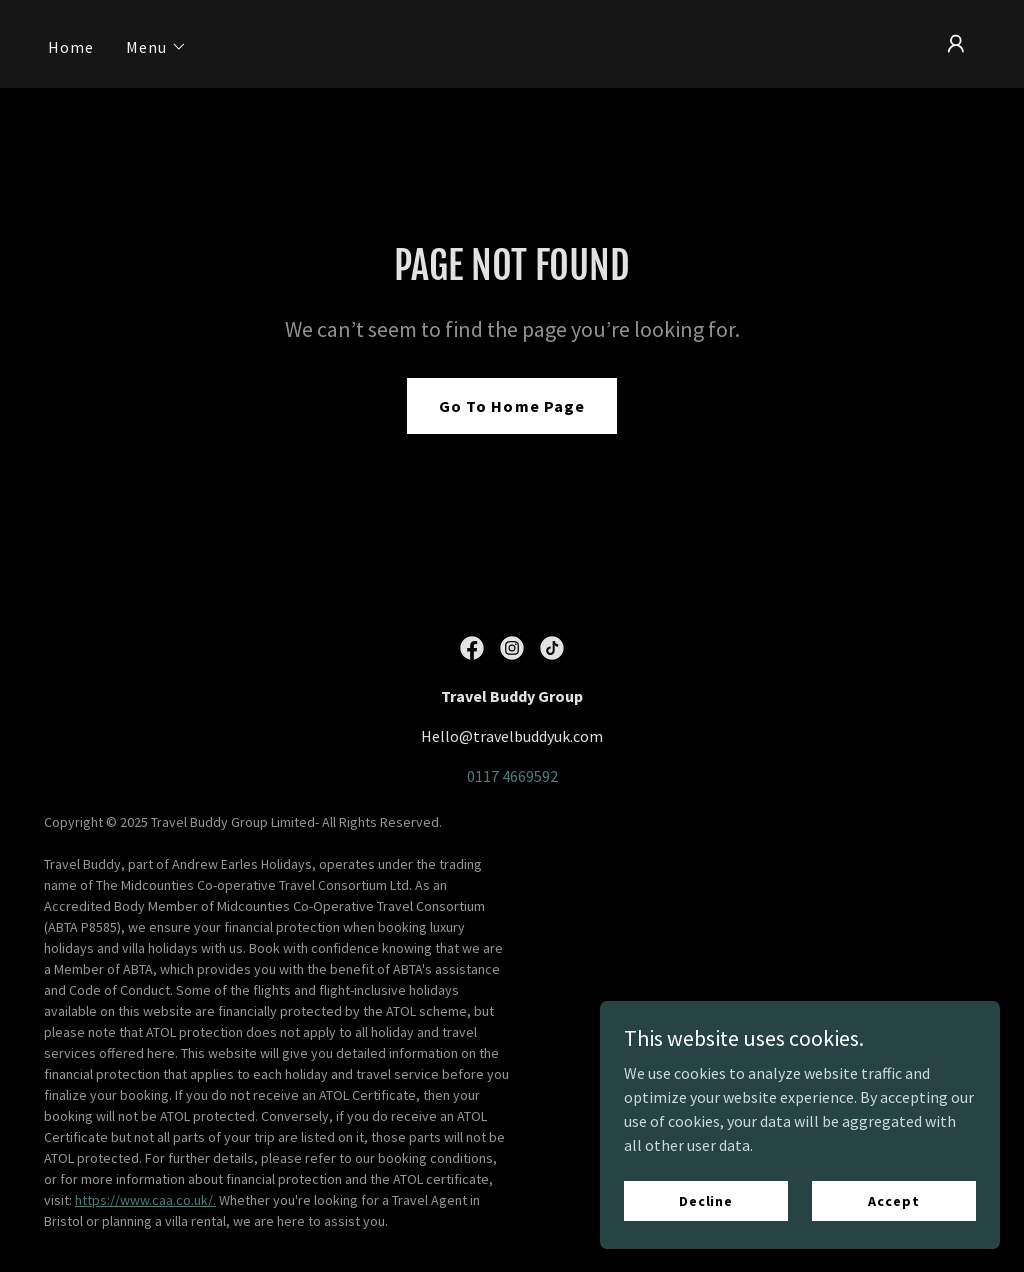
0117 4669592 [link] (512, 776)
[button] (156, 47)
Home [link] (71, 47)
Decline (706, 1241)
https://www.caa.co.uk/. (145, 1200)
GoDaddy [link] (952, 1022)
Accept (893, 1241)
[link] (472, 648)
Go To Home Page (511, 406)
